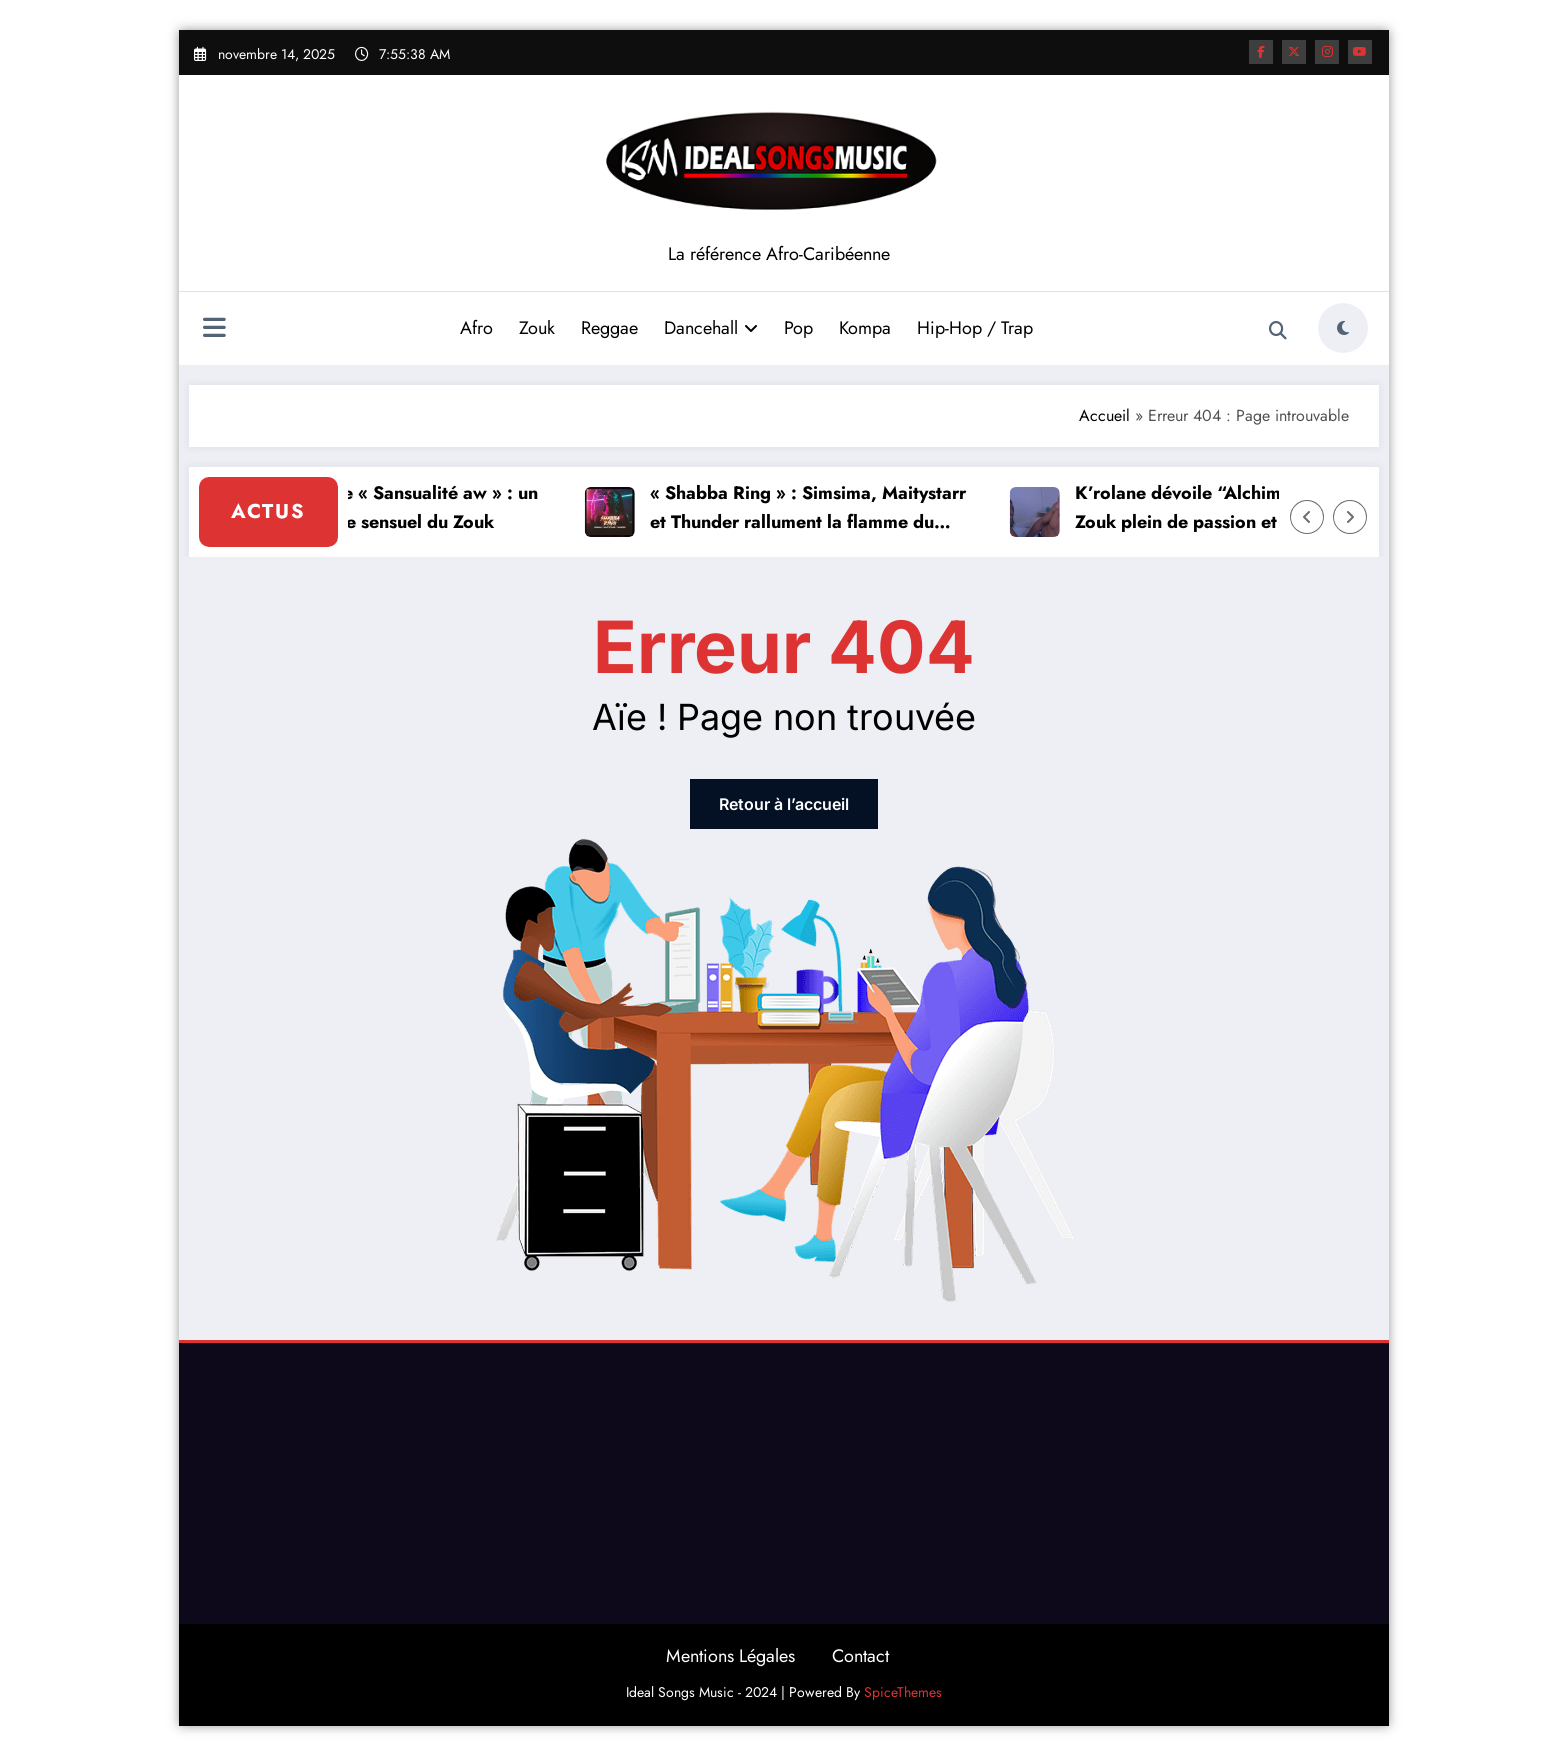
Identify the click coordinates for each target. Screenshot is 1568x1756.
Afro (476, 328)
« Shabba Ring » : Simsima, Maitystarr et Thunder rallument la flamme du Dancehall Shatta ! (813, 508)
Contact (860, 1656)
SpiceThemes (903, 1692)
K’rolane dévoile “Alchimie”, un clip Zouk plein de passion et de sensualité (1237, 507)
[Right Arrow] (1350, 517)
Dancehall (711, 328)
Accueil (1104, 415)
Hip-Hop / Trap (975, 328)
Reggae (609, 328)
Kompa (865, 328)
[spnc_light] (1343, 328)
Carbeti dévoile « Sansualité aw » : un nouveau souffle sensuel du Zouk (386, 507)
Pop (798, 328)
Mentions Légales (730, 1656)
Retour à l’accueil (784, 804)
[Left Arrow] (1307, 517)
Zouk (537, 328)
